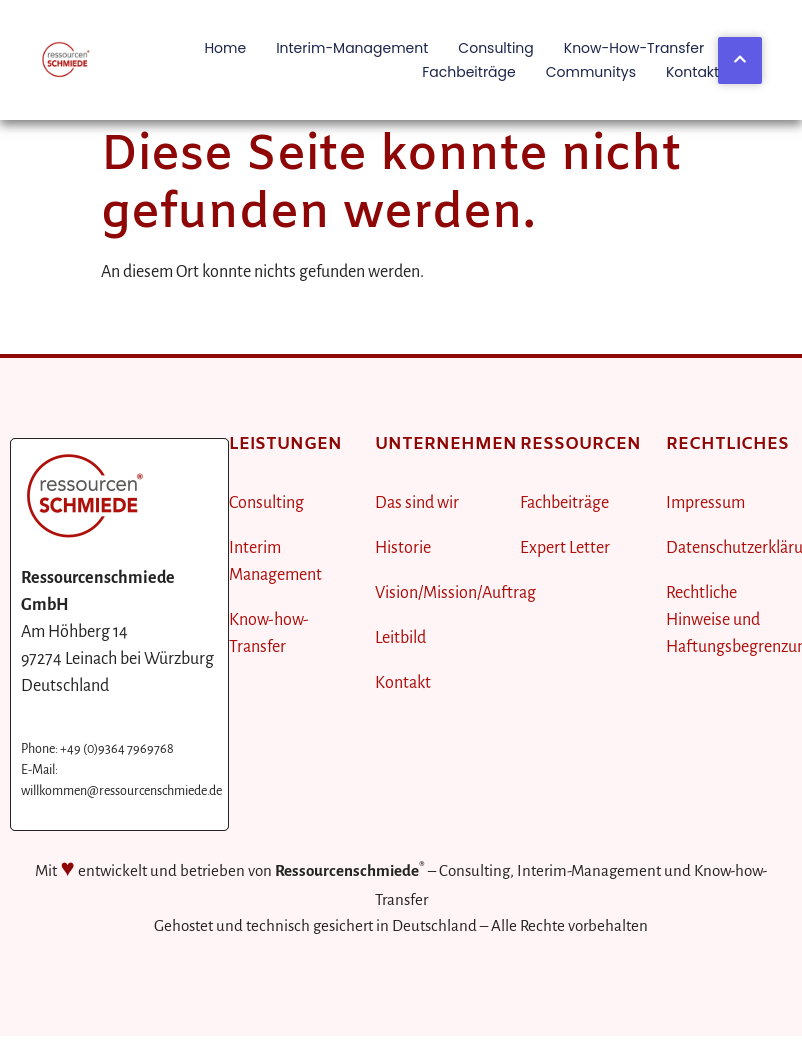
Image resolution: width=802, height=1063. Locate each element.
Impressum (705, 503)
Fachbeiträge (469, 72)
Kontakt (692, 72)
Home (225, 48)
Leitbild (400, 638)
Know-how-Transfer (634, 48)
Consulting (495, 48)
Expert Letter (565, 548)
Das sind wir (417, 503)
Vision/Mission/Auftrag (455, 593)
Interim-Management (352, 48)
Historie (403, 548)
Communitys (591, 72)
